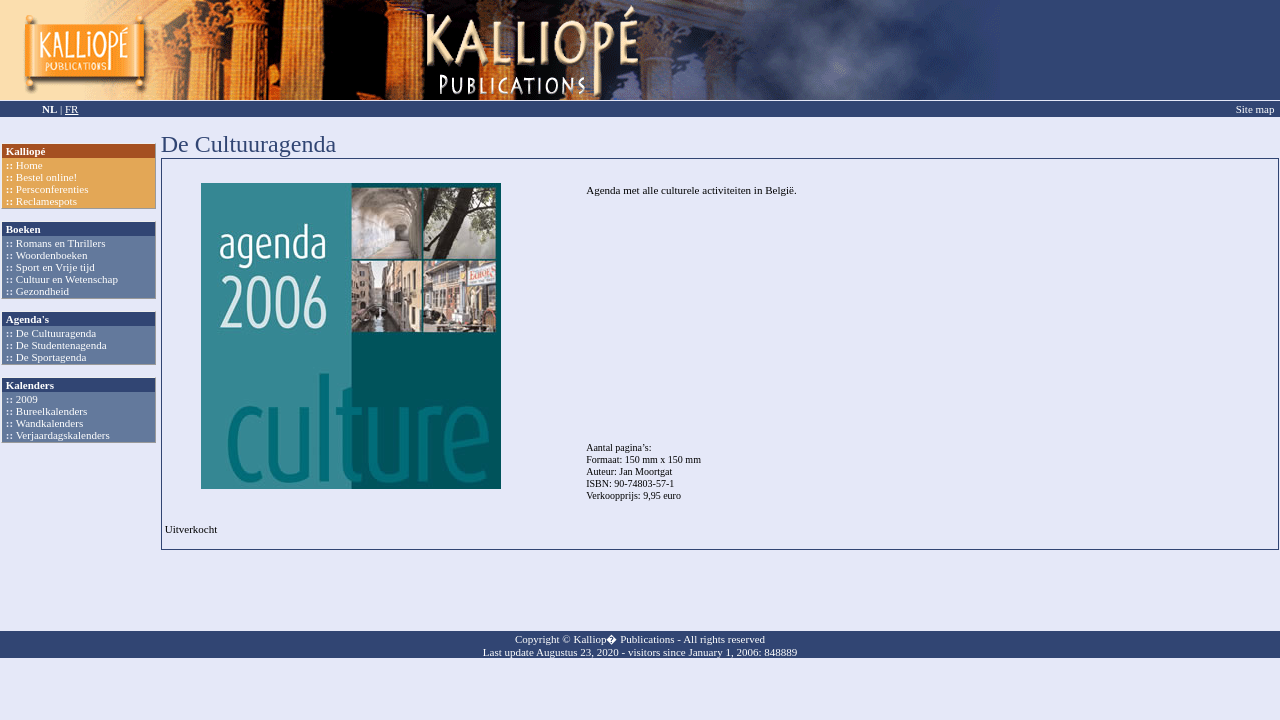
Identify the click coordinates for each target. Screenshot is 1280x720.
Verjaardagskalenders (63, 435)
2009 (27, 399)
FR (71, 109)
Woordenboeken (52, 255)
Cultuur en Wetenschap (67, 279)
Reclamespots (46, 201)
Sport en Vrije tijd (55, 267)
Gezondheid (42, 291)
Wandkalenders (50, 423)
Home (29, 165)
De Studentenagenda (61, 345)
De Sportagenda (51, 357)
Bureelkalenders (51, 411)
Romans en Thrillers (61, 243)
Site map (1255, 109)
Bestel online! (46, 177)
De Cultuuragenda (56, 333)
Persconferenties (52, 189)
